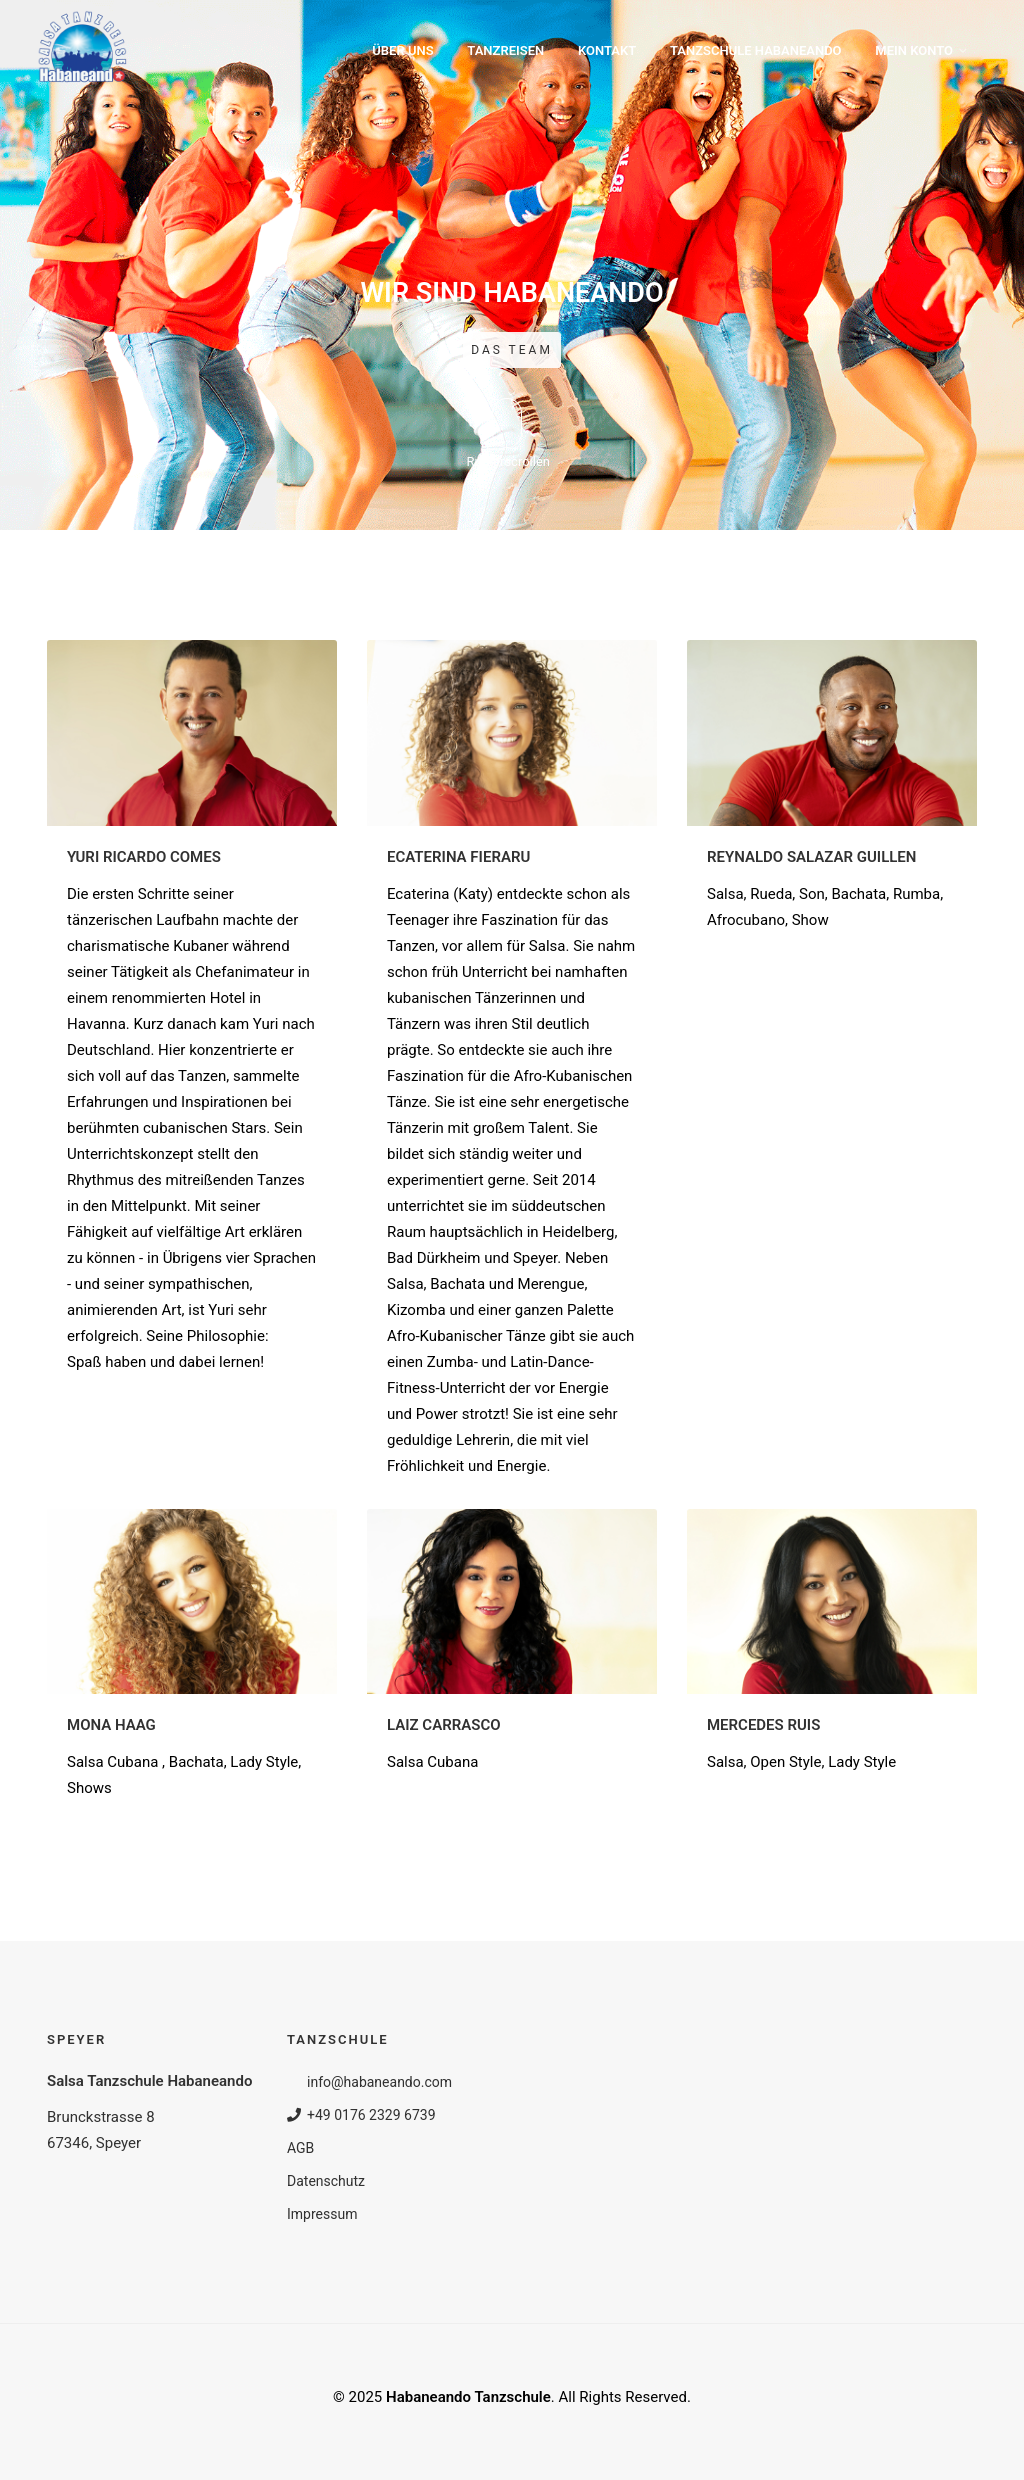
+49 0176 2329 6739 (361, 2115)
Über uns (402, 50)
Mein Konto (914, 50)
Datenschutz (326, 2181)
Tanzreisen (505, 50)
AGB (300, 2148)
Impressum (322, 2214)
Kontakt (607, 50)
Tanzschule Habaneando (756, 50)
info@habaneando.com (369, 2082)
